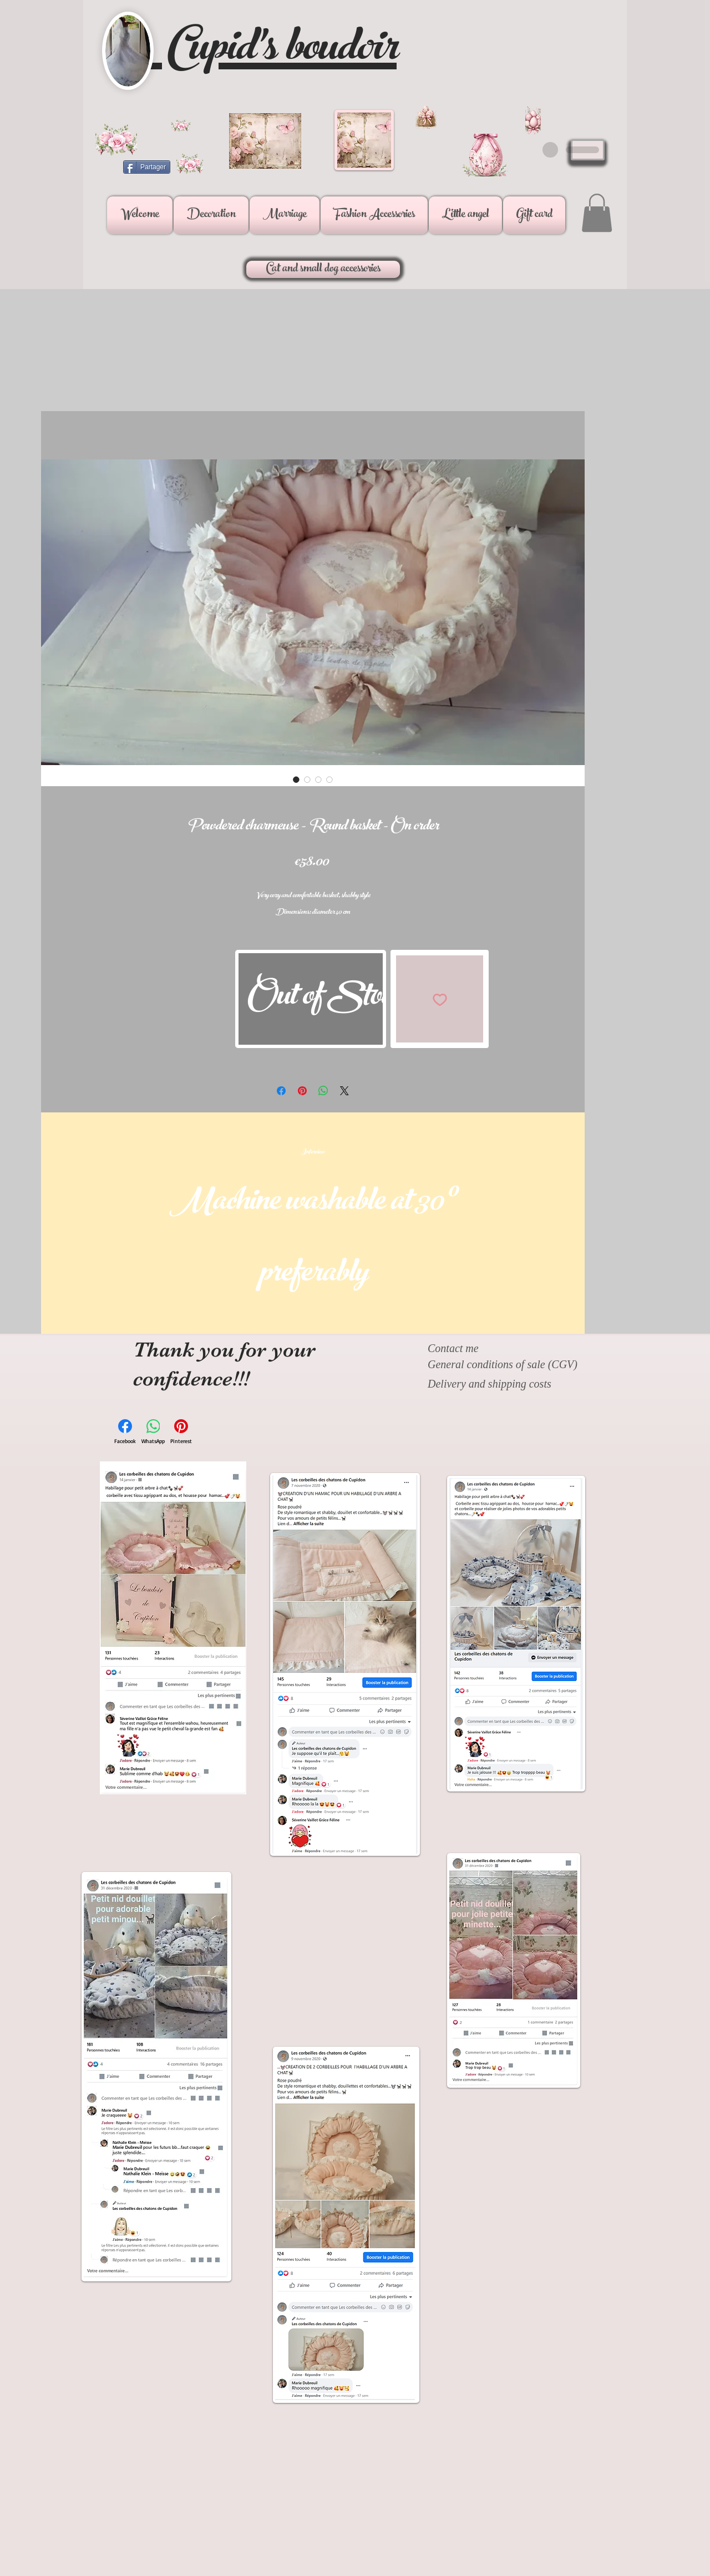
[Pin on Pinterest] (302, 1090)
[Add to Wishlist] (439, 999)
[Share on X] (344, 1090)
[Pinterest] (181, 1431)
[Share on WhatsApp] (323, 1090)
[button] (211, 215)
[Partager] (146, 167)
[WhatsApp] (153, 1431)
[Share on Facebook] (281, 1090)
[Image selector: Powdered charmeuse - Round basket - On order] (296, 779)
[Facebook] (125, 1431)
